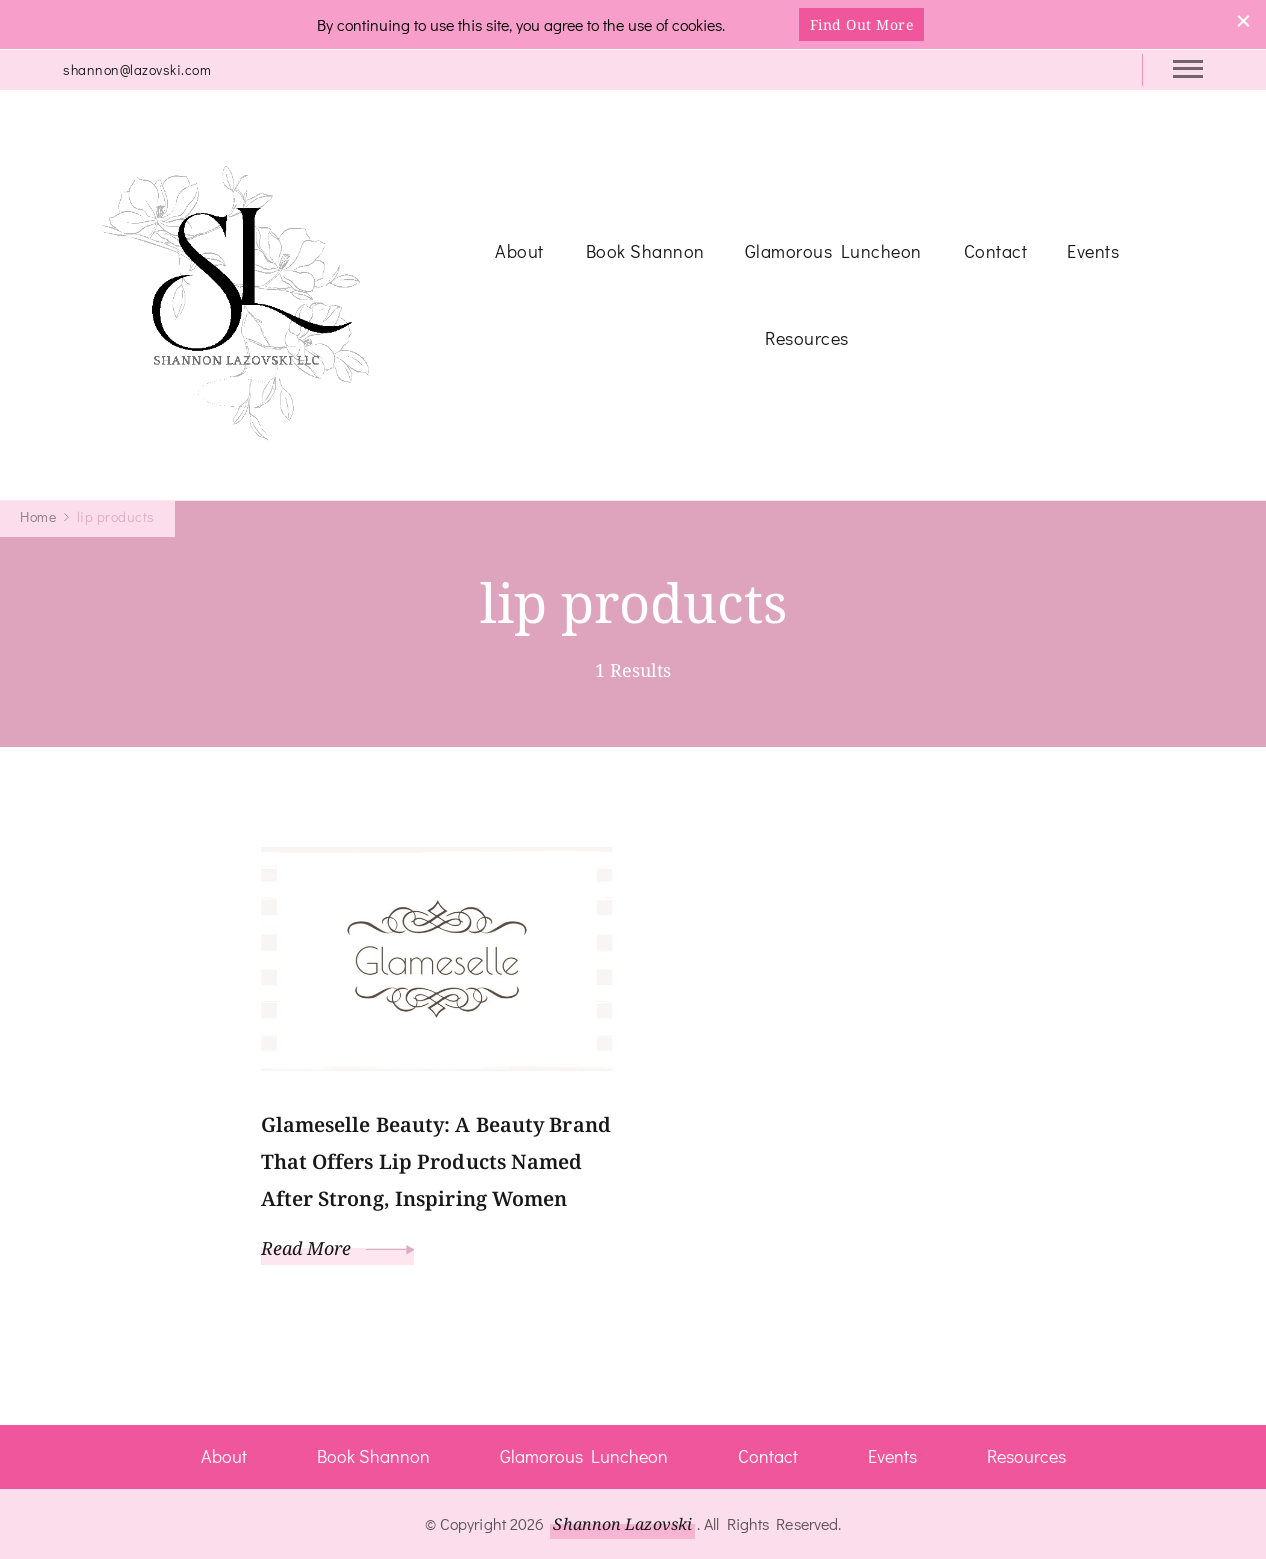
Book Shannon (645, 251)
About (519, 251)
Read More (338, 1248)
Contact (996, 251)
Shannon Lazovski (622, 1524)
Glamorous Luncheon (833, 251)
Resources (807, 338)
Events (1093, 251)
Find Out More (862, 24)
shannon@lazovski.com (137, 69)
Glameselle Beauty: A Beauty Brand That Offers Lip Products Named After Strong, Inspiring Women (436, 1161)
